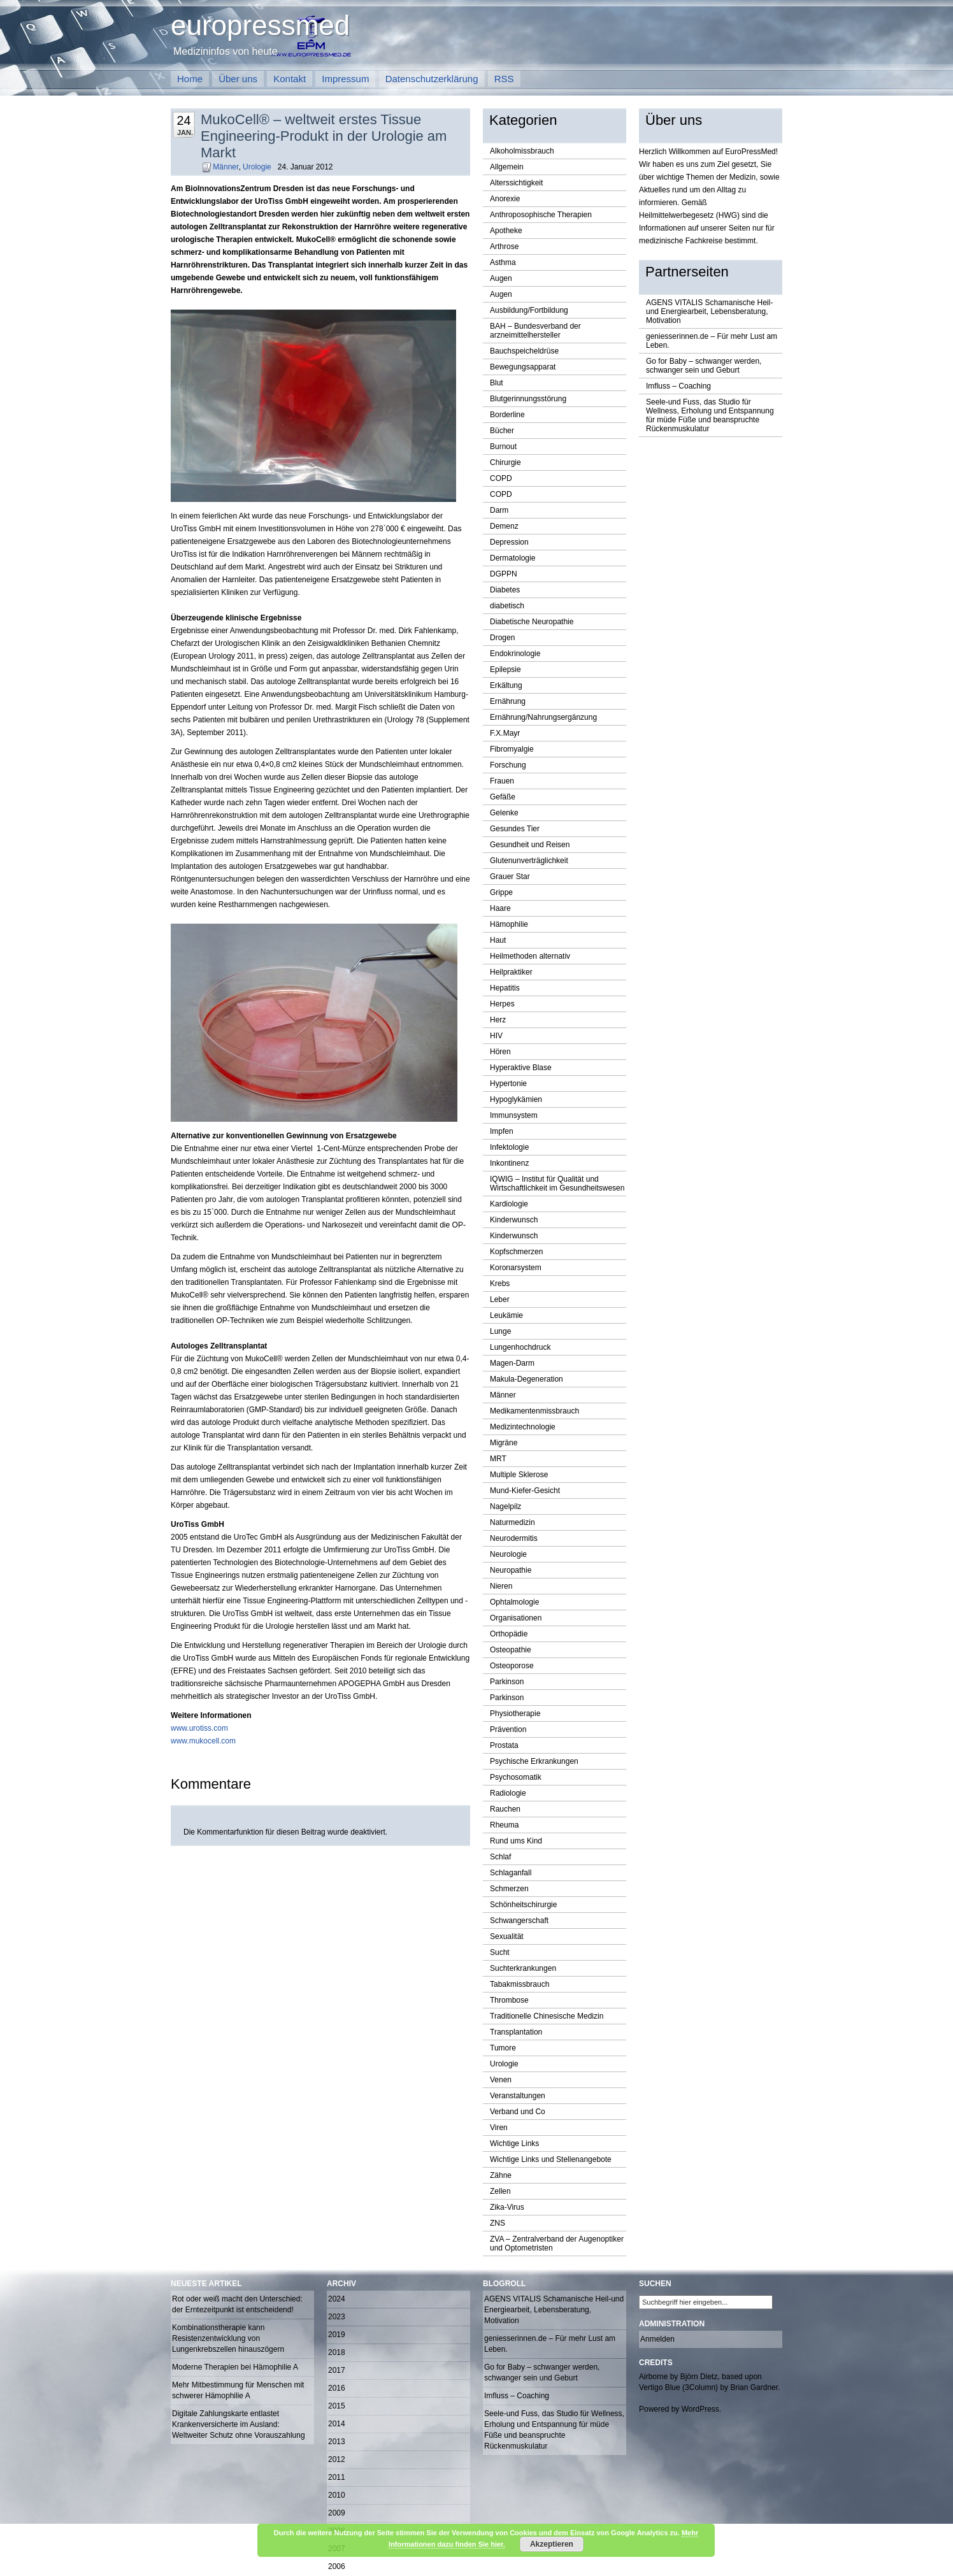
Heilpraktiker (511, 972)
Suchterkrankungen (523, 1968)
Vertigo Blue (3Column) (678, 2387)
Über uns (238, 78)
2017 (336, 2370)
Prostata (504, 1745)
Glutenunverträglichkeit (529, 860)
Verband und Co (517, 2111)
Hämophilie (509, 924)
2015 (336, 2405)
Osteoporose (512, 1665)
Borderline (507, 414)
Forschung (508, 765)
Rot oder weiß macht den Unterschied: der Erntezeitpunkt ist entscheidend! (237, 2304)
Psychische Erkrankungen (534, 1761)
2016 (336, 2388)
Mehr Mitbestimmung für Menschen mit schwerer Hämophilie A (238, 2390)
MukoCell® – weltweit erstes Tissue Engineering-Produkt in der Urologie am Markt (324, 136)
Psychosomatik (515, 1777)
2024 (336, 2298)
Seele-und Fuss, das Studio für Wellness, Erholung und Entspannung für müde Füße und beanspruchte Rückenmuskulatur (710, 415)
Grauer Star (510, 876)
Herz (498, 1019)
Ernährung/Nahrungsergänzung (543, 717)
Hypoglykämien (516, 1099)
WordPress (700, 2409)
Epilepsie (505, 669)
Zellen (500, 2191)
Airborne (653, 2376)
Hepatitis (505, 988)
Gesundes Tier (515, 828)
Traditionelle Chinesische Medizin (546, 2016)
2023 (336, 2316)
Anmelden (657, 2339)
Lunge (500, 1331)
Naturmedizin (512, 1522)
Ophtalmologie (514, 1602)
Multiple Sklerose (519, 1474)
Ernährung (508, 701)
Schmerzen (509, 1888)
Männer (225, 166)
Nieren (501, 1586)
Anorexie (505, 198)
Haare (500, 908)
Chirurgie (505, 462)
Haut (498, 940)
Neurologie (508, 1554)
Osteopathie (510, 1649)
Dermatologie (512, 558)
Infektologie (509, 1147)
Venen (501, 2079)
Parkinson (507, 1681)
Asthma (503, 262)
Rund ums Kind (516, 1840)
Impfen (501, 1131)
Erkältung (506, 685)
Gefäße (502, 796)
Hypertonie (508, 1083)
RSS (504, 78)
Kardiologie (509, 1203)
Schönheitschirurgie (523, 1904)
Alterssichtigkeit (516, 182)
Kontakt (289, 78)
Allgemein (507, 166)
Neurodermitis (514, 1538)
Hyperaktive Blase (521, 1067)
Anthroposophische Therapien (541, 214)
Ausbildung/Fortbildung (529, 310)
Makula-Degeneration (526, 1379)
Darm (499, 510)
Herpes (502, 1003)
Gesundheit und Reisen (530, 844)
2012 (336, 2459)
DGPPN (503, 573)
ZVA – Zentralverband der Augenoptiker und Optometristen (557, 2243)
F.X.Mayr (505, 733)
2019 (336, 2334)
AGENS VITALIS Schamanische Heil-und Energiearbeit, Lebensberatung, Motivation (709, 311)
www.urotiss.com (199, 1728)
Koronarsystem (515, 1267)
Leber (500, 1299)
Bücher (502, 430)
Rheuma (504, 1825)
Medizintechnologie (522, 1426)
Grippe (501, 892)
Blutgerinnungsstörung (528, 398)
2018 (336, 2352)
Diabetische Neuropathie (531, 621)
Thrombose (509, 2000)
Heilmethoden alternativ (530, 956)
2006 (336, 2566)
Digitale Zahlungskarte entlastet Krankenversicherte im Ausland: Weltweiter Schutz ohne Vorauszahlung (238, 2424)
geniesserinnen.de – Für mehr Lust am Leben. (711, 341)
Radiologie (508, 1793)
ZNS (497, 2223)
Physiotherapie (515, 1713)
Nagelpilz (505, 1506)
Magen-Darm (512, 1363)
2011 (336, 2477)
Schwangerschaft (519, 1920)
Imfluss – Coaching (678, 386)
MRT (498, 1458)
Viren (499, 2127)
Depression (509, 542)
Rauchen (505, 1809)
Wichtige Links (514, 2143)
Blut (496, 382)
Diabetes (505, 589)
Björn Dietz (699, 2376)
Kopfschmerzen (516, 1251)
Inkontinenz (509, 1163)
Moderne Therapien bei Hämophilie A (235, 2367)
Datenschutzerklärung (431, 78)
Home (190, 78)
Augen (501, 278)
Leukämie (506, 1315)
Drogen (502, 637)
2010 (336, 2495)
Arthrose (504, 246)
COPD (501, 478)
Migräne (503, 1442)
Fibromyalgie (512, 749)
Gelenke (504, 812)
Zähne (501, 2175)
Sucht (500, 1952)
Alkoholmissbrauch (522, 151)
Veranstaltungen (517, 2095)
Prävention (508, 1729)
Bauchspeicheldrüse (524, 351)
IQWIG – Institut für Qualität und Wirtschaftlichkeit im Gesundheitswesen (557, 1183)
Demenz (504, 526)
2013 (336, 2441)
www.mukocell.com (203, 1740)
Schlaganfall (510, 1872)
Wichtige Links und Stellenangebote (551, 2159)
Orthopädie (508, 1633)
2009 (336, 2512)
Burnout (503, 446)
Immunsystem (514, 1115)
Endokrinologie (515, 653)
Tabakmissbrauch (519, 1984)
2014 (336, 2423)
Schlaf (500, 1856)
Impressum (345, 78)
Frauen (502, 780)
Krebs (500, 1283)
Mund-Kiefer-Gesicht (525, 1490)
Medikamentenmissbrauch (534, 1410)
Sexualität (507, 1936)
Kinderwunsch (514, 1219)
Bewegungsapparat (522, 366)
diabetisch (507, 605)
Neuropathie (510, 1570)
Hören (500, 1051)
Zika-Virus (507, 2207)
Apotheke (506, 230)
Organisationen (515, 1618)
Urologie (257, 166)
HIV (496, 1035)
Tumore (503, 2047)
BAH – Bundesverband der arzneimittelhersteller (535, 331)
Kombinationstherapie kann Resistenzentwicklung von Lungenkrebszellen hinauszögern (228, 2338)
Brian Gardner (754, 2387)
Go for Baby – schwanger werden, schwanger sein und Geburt (703, 366)
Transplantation (516, 2032)
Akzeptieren (551, 2544)
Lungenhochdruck (520, 1347)
